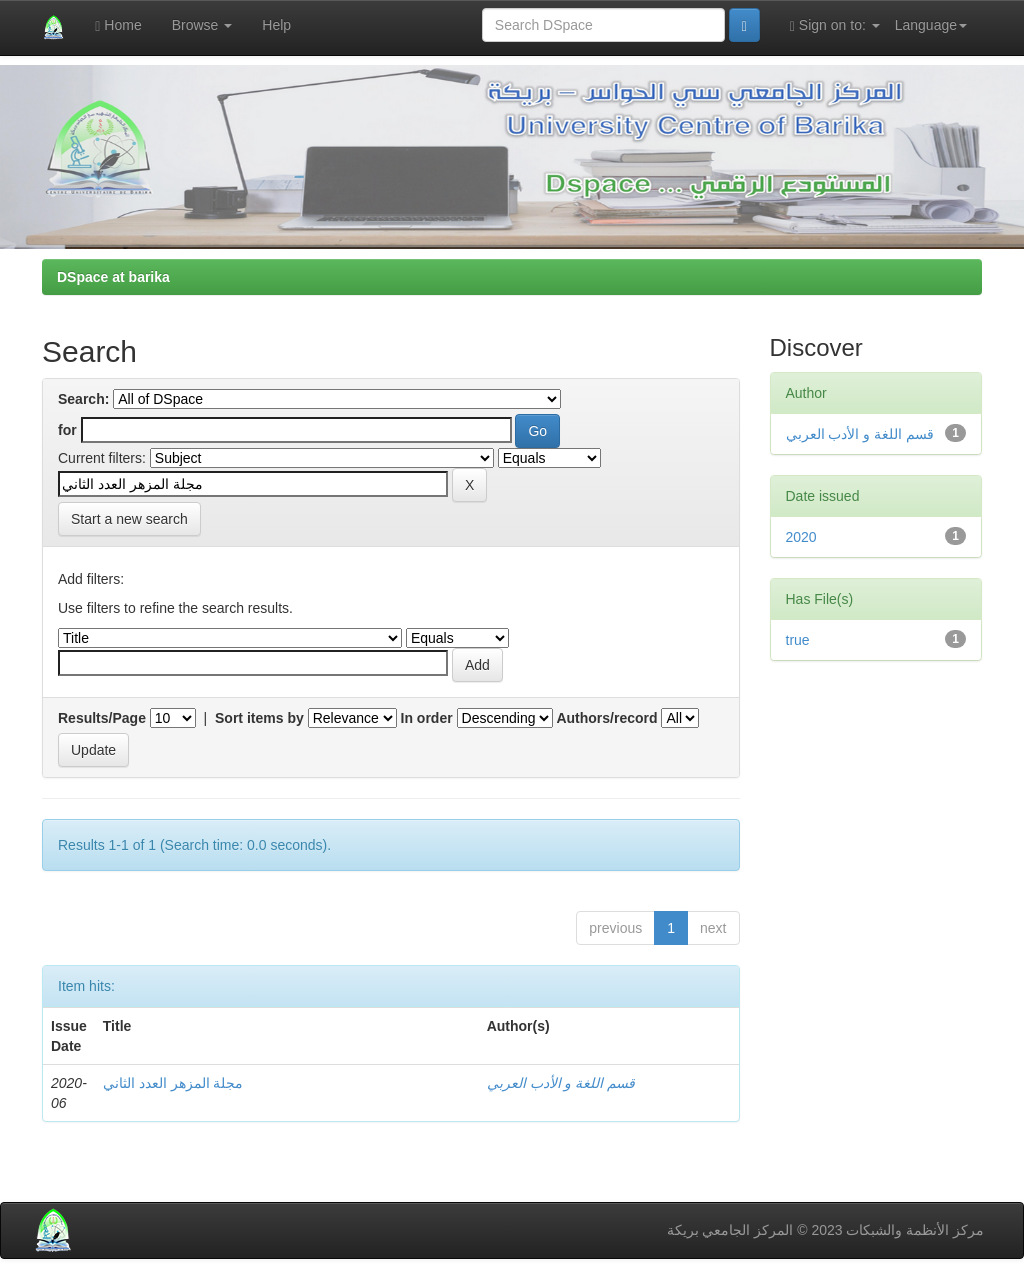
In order (427, 718)
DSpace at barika (113, 277)
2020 (801, 537)
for (67, 430)
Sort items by (259, 718)
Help (276, 25)
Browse (202, 25)
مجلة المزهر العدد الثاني (173, 1083)
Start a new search (129, 519)
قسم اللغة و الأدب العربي (561, 1083)
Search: (83, 399)
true (798, 640)
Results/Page (102, 718)
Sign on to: (835, 25)
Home (118, 25)
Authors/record (606, 718)
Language (931, 25)
